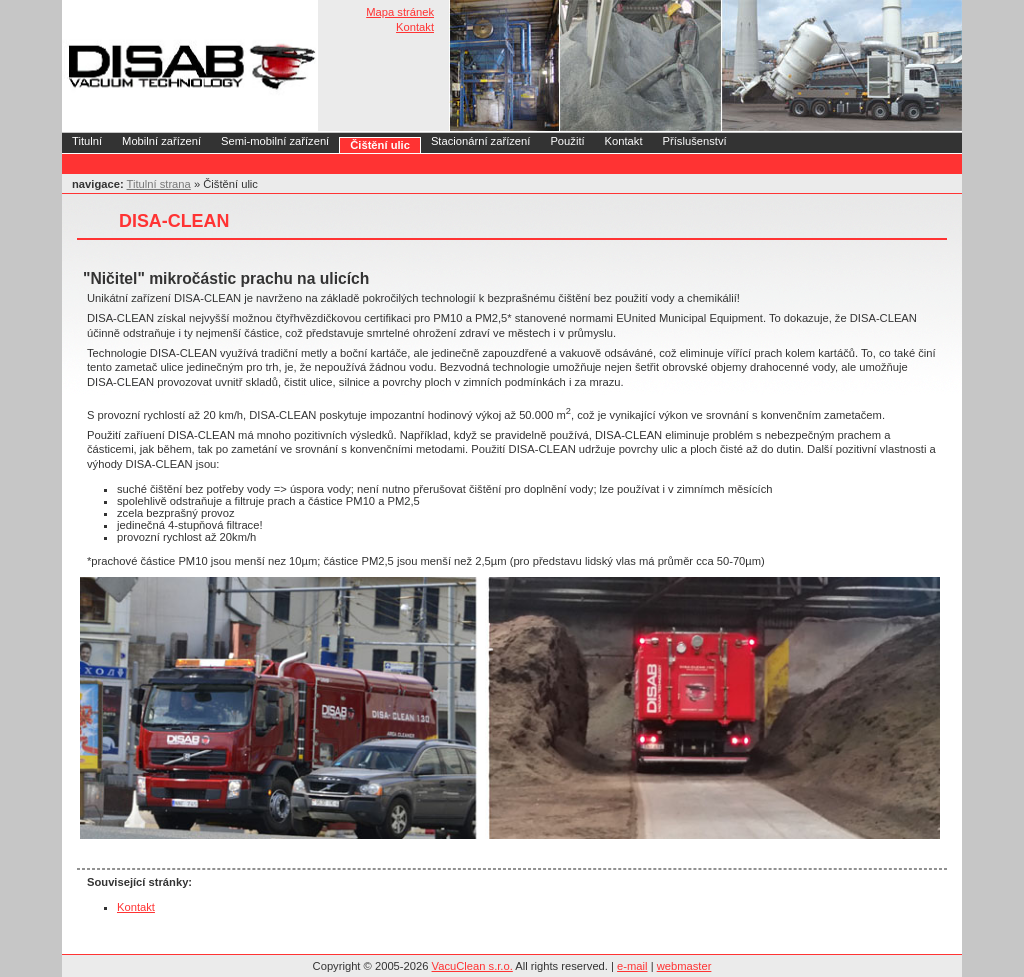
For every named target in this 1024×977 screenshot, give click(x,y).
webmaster (684, 966)
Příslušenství (695, 141)
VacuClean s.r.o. (472, 966)
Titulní (87, 141)
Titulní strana (159, 184)
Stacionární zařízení (481, 141)
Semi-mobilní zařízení (275, 141)
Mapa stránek (400, 12)
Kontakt (415, 27)
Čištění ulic (380, 145)
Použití (567, 141)
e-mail (632, 966)
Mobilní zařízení (161, 141)
